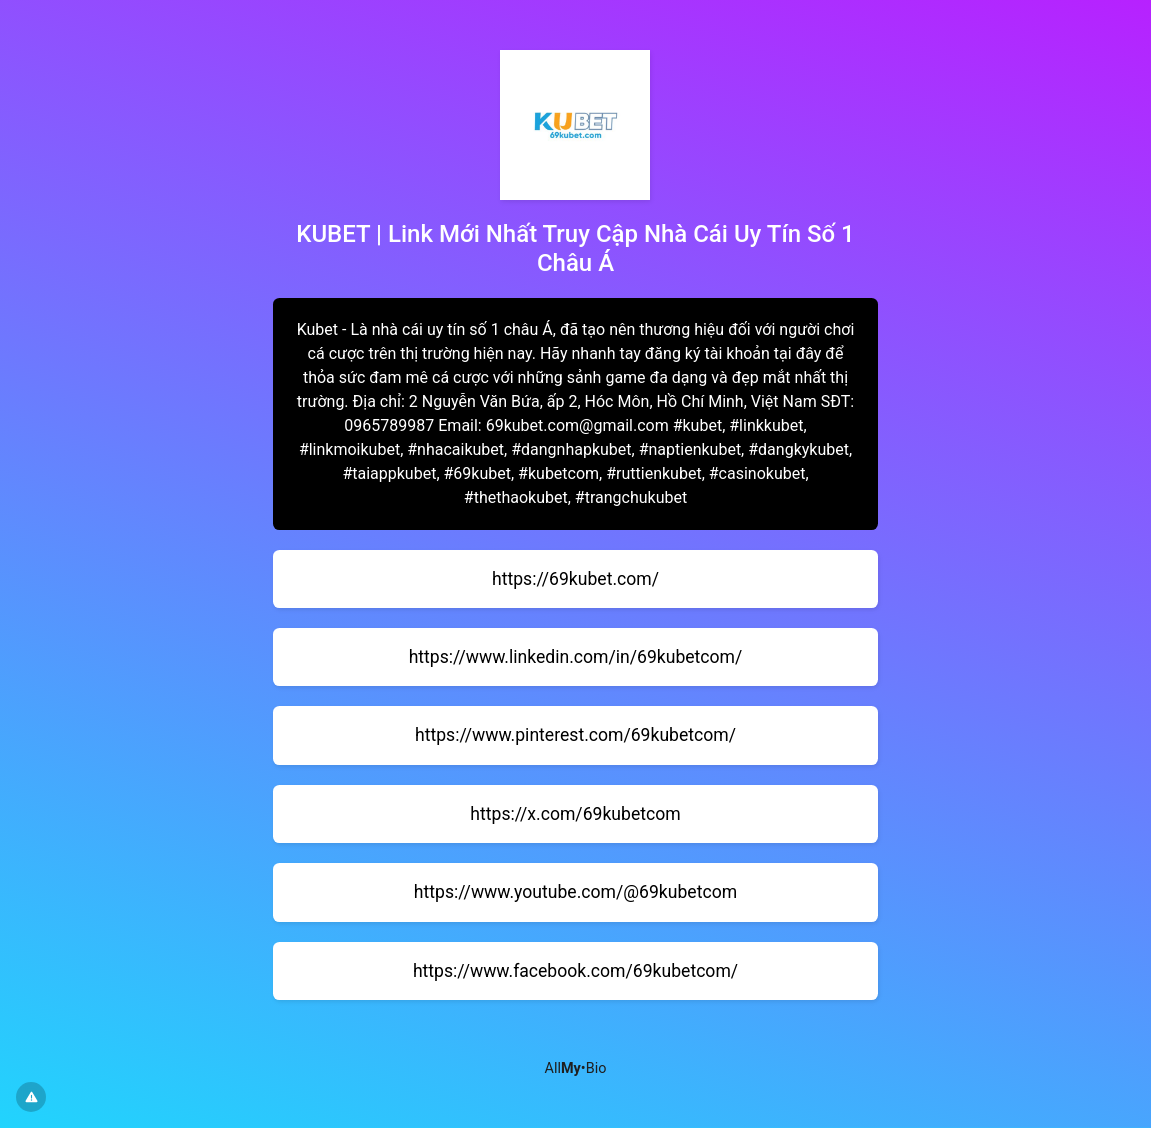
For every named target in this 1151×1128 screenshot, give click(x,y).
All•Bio (576, 1068)
